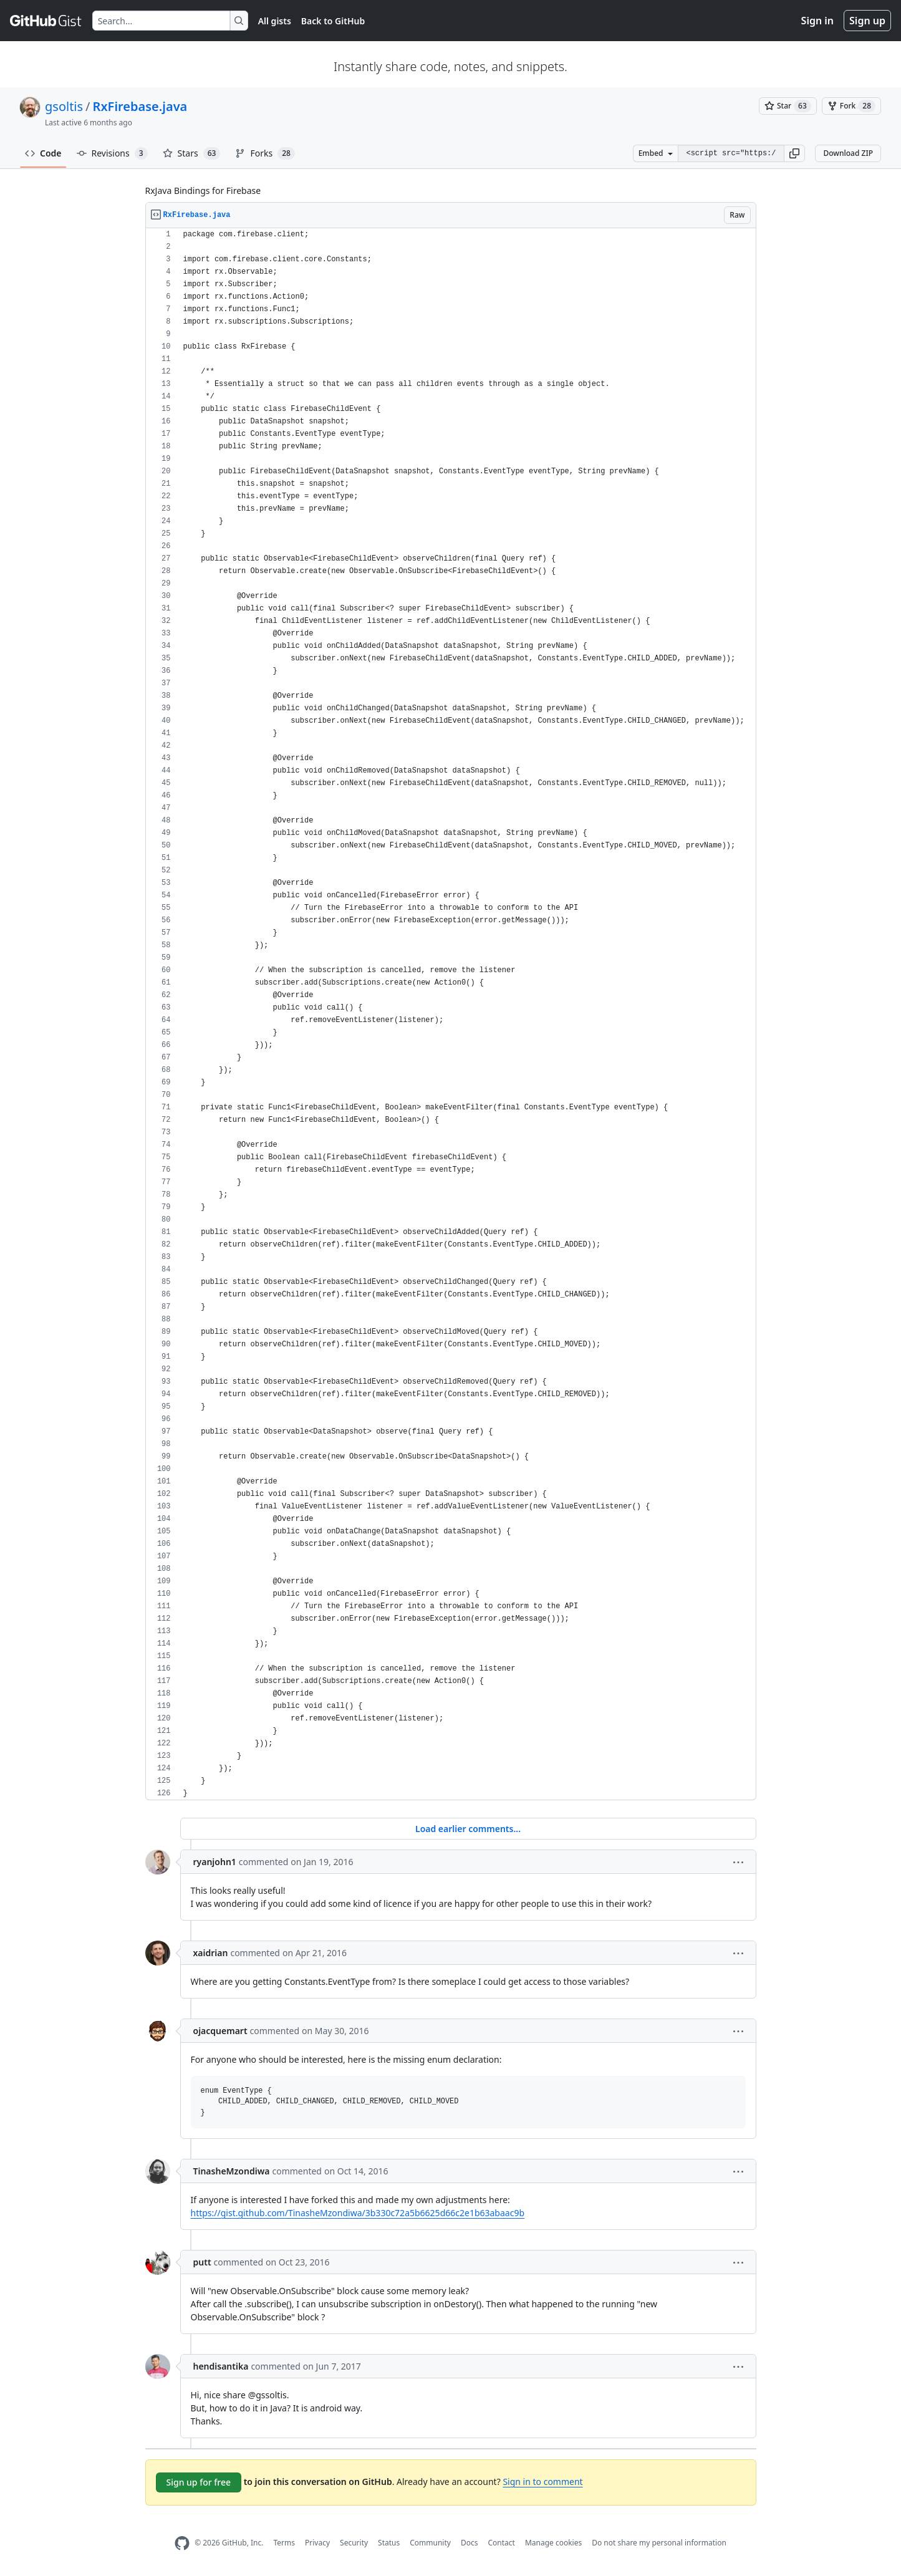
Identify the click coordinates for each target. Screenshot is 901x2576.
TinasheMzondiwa (231, 2171)
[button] (794, 153)
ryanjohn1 (214, 1862)
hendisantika (221, 2366)
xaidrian (210, 1953)
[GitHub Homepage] (182, 2543)
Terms (284, 2542)
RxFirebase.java (140, 106)
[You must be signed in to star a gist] (788, 106)
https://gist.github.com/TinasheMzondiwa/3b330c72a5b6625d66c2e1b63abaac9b (358, 2213)
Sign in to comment (542, 2481)
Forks (264, 153)
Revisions (112, 153)
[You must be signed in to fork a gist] (851, 106)
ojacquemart (220, 2031)
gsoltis (64, 106)
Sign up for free (198, 2482)
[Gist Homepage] (46, 20)
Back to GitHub (333, 21)
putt (202, 2262)
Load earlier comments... (468, 1829)
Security (354, 2542)
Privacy (317, 2542)
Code (43, 153)
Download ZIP (848, 153)
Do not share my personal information (659, 2542)
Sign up (867, 20)
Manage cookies (553, 2542)
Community (430, 2542)
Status (389, 2542)
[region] (451, 1014)
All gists (274, 21)
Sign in (817, 20)
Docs (469, 2542)
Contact (501, 2542)
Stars (192, 153)
